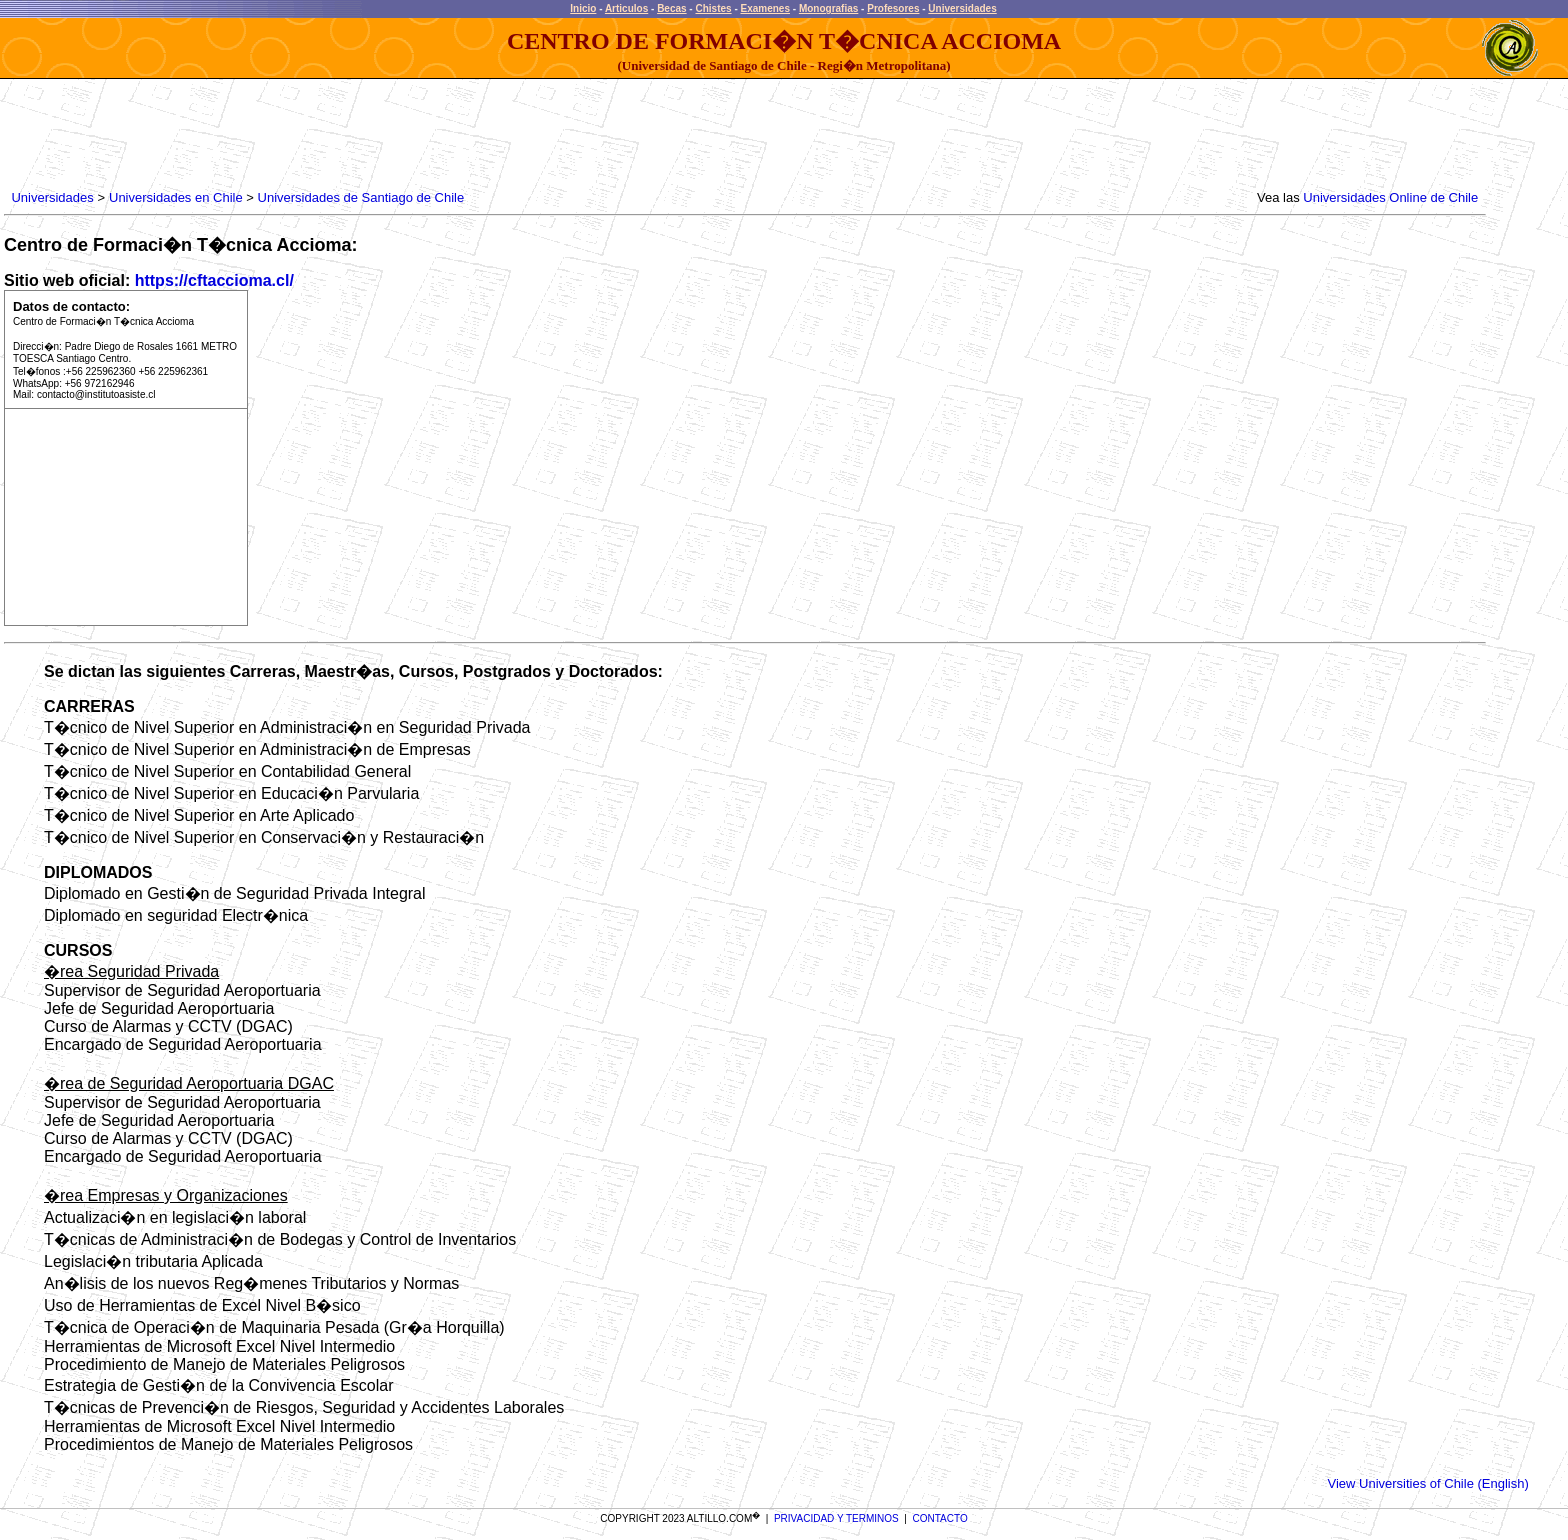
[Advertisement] (372, 135)
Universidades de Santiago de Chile (361, 197)
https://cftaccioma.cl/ (214, 280)
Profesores (893, 8)
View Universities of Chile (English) (1427, 1483)
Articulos (626, 8)
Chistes (713, 8)
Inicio (583, 8)
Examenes (765, 8)
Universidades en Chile (176, 197)
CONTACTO (940, 1518)
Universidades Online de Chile (1390, 197)
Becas (671, 8)
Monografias (828, 8)
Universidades (962, 8)
